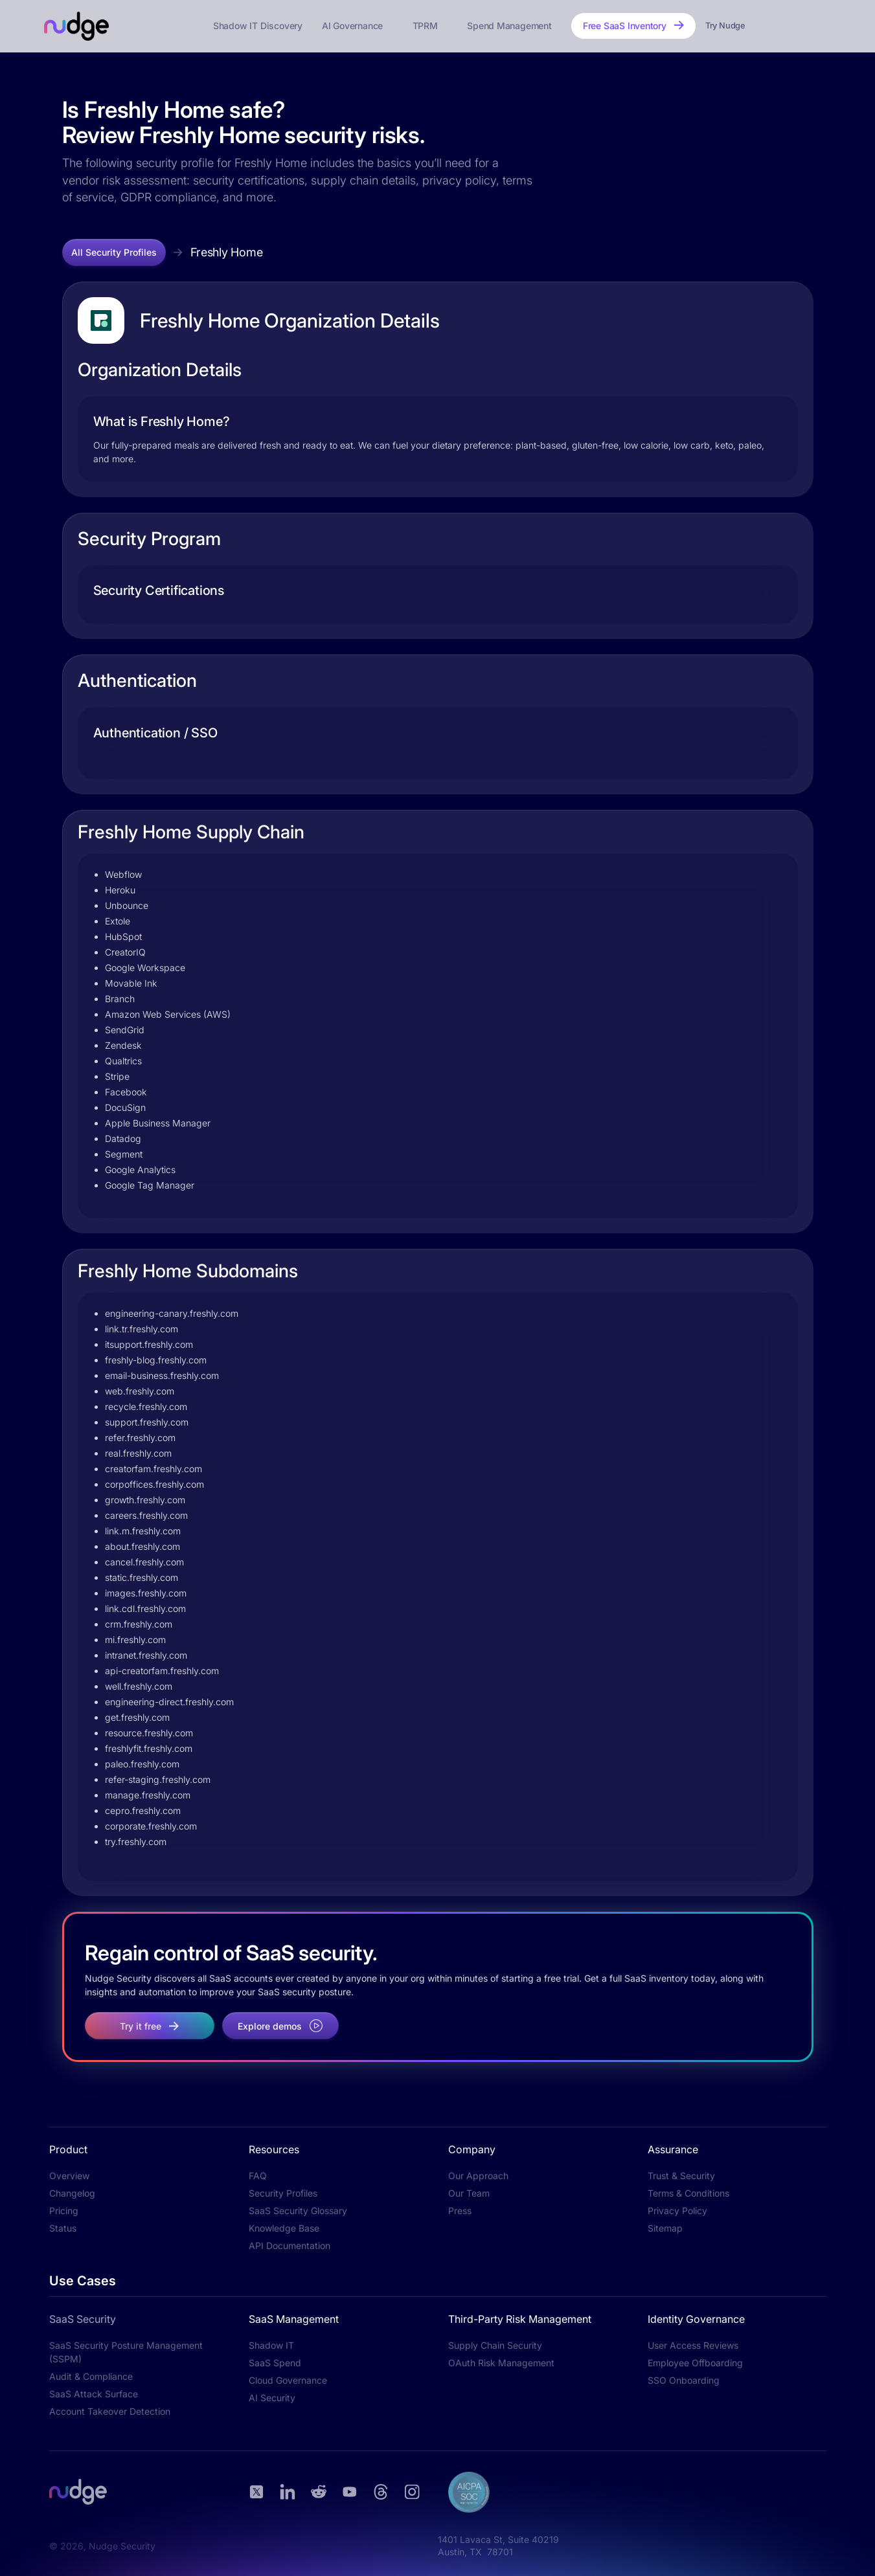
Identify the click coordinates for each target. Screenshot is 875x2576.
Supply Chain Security (495, 2345)
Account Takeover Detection (109, 2411)
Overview (69, 2175)
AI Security (272, 2397)
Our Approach (478, 2175)
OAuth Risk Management (501, 2362)
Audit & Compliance (91, 2376)
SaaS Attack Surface (93, 2393)
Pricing (63, 2210)
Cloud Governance (288, 2380)
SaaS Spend (275, 2362)
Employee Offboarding (695, 2362)
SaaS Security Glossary (298, 2210)
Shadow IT (271, 2345)
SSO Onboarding (684, 2380)
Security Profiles (283, 2193)
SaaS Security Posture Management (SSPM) (126, 2352)
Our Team (469, 2193)
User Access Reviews (693, 2345)
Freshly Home (226, 252)
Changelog (72, 2193)
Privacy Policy (677, 2210)
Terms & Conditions (688, 2193)
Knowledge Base (284, 2228)
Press (460, 2210)
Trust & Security (681, 2175)
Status (62, 2228)
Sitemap (665, 2228)
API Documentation (289, 2245)
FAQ (258, 2175)
